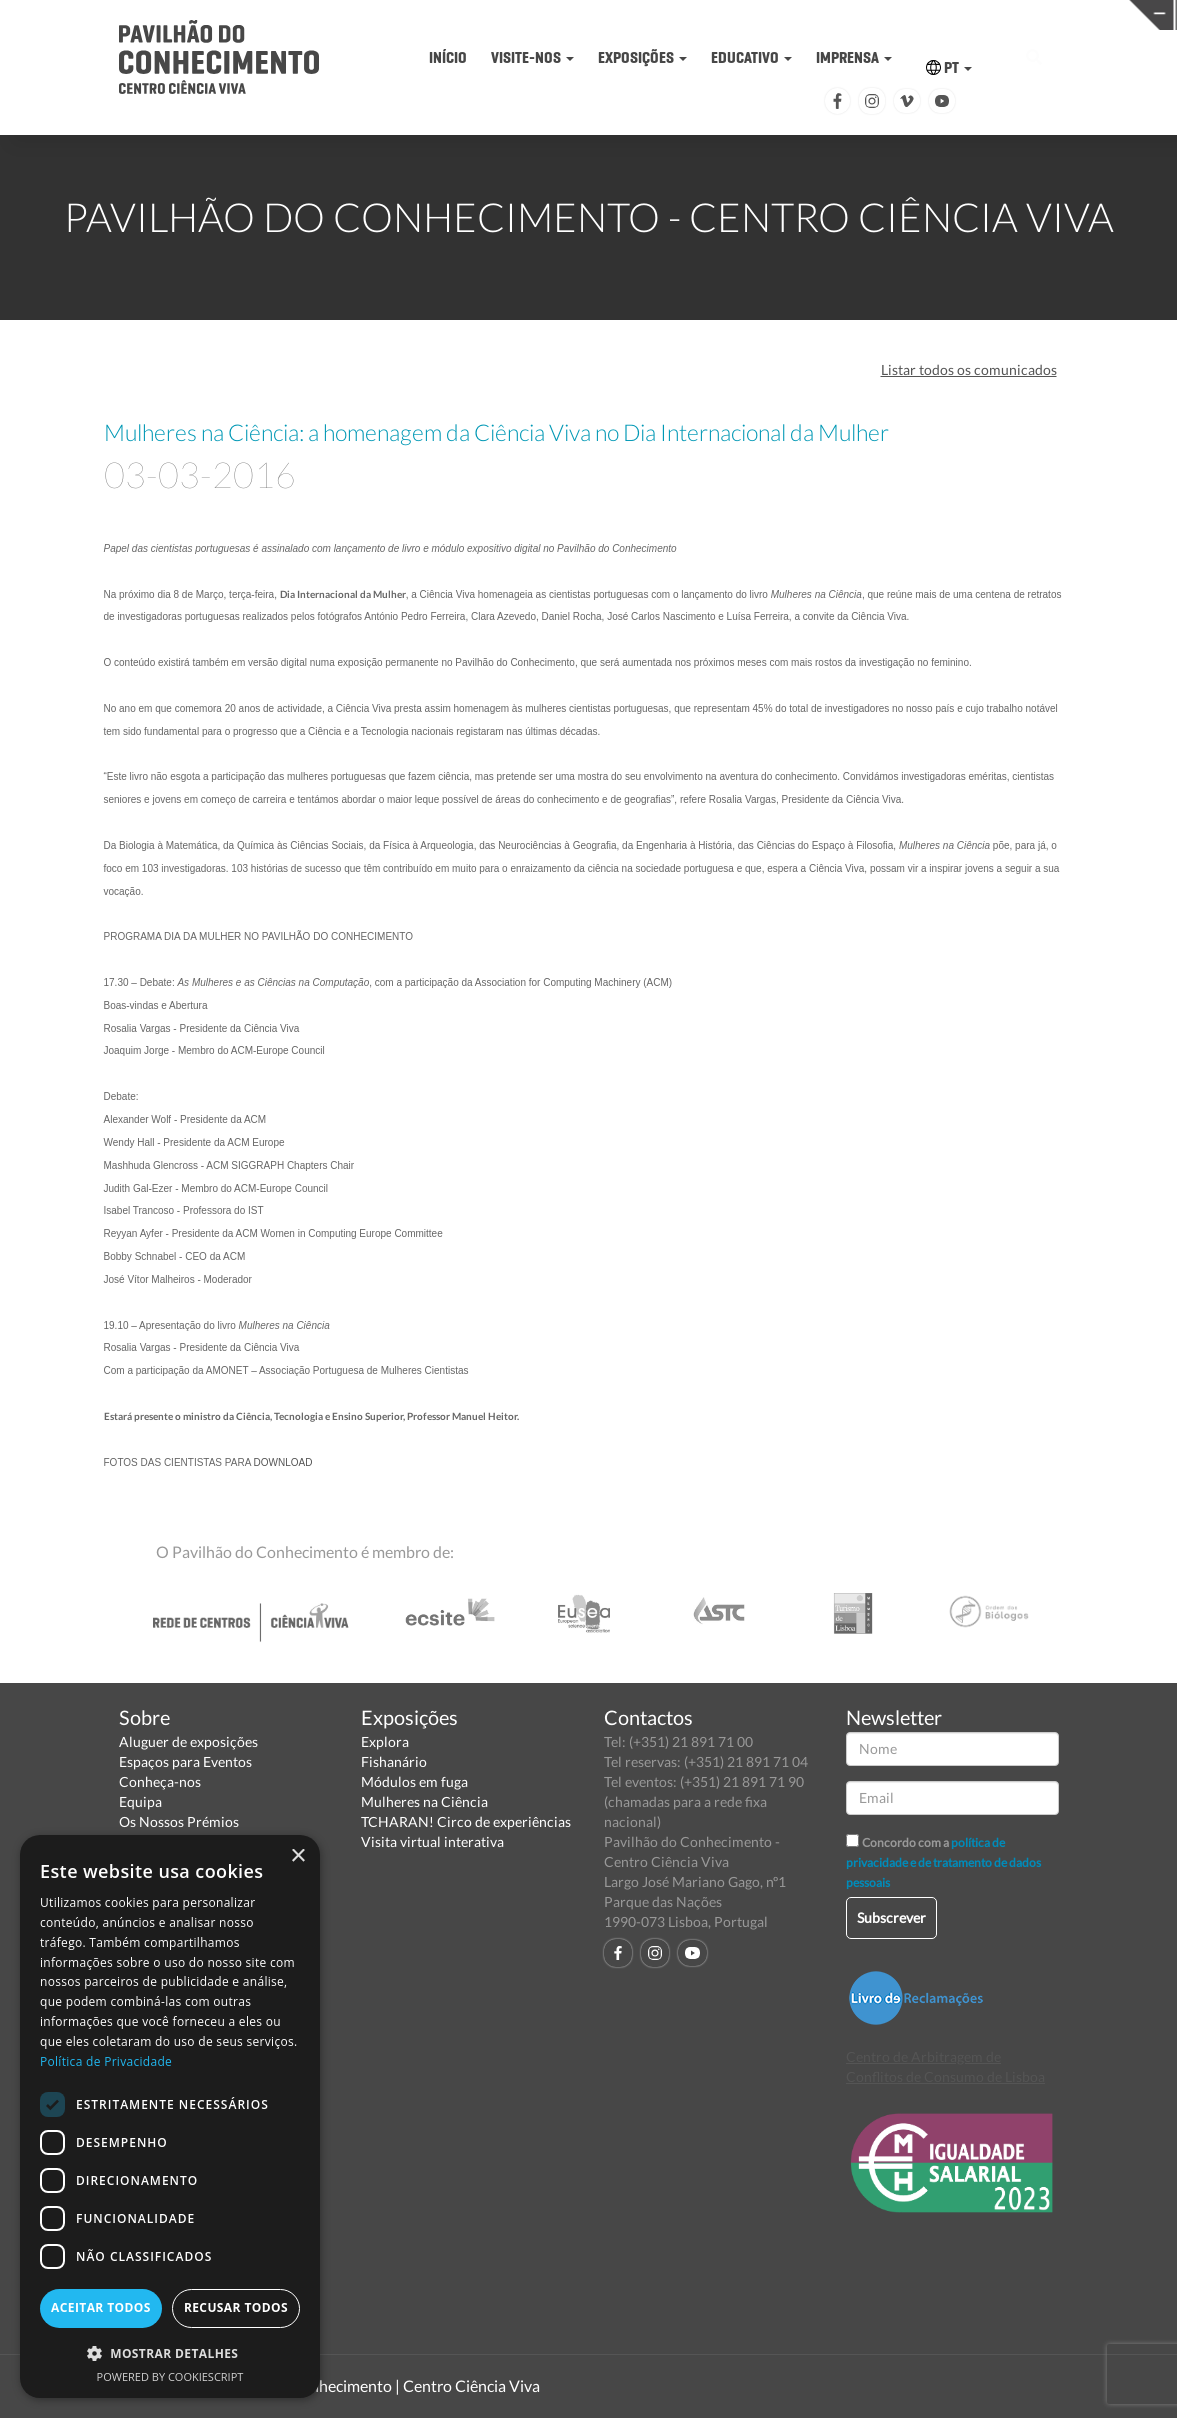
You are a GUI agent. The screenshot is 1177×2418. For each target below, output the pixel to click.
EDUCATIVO (751, 57)
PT (949, 67)
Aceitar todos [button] (101, 2307)
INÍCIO (448, 57)
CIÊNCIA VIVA (832, 13)
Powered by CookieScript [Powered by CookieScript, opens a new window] (170, 2376)
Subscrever (891, 1917)
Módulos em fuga (414, 1781)
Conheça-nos (160, 1781)
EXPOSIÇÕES (642, 57)
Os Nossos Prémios (179, 1821)
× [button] (297, 1856)
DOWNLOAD (283, 1462)
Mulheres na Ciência (424, 1801)
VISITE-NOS (532, 57)
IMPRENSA (854, 57)
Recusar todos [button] (236, 2307)
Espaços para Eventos (185, 1761)
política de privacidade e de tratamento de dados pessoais (943, 1862)
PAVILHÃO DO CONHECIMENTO (577, 15)
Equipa (140, 1801)
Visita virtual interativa (432, 1841)
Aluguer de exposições (188, 1741)
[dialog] (170, 2116)
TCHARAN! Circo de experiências (466, 1821)
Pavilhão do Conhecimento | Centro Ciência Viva (373, 2385)
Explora (385, 1741)
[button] (170, 2352)
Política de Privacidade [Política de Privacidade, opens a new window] (106, 2061)
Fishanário (394, 1761)
